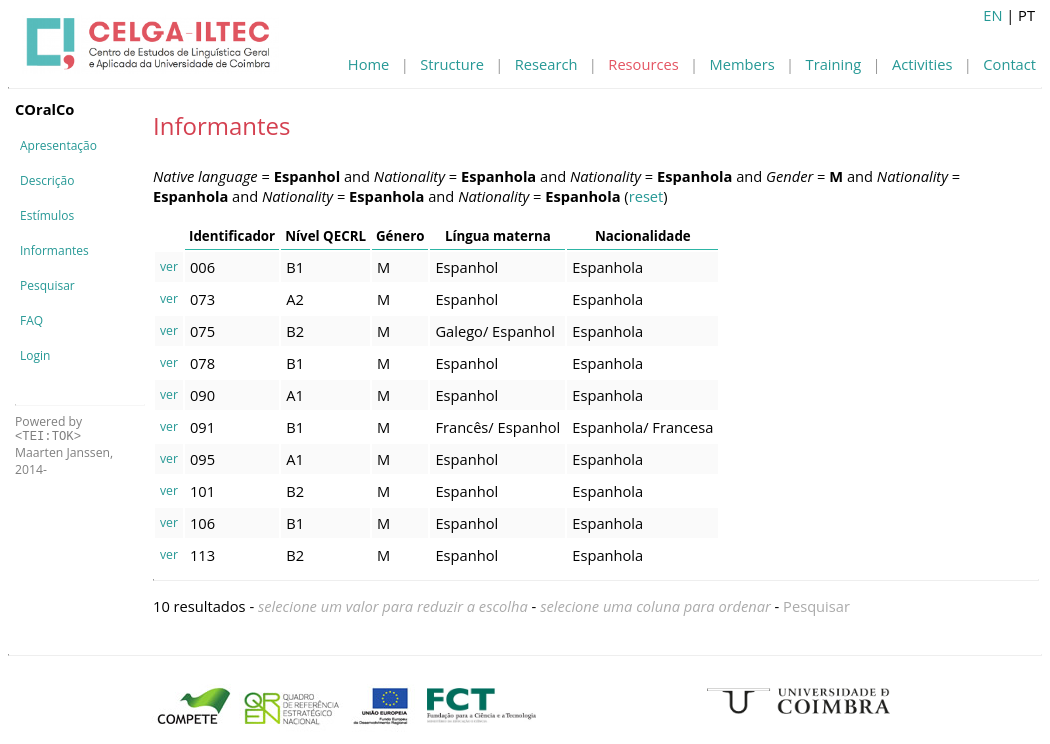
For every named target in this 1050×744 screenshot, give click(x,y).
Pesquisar (47, 285)
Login (35, 355)
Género (400, 236)
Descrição (47, 180)
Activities (922, 64)
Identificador (232, 236)
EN (992, 15)
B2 (295, 331)
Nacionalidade (643, 236)
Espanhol (466, 267)
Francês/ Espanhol (497, 427)
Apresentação (58, 145)
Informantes (54, 250)
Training (834, 64)
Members (742, 64)
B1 (295, 267)
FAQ (31, 320)
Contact (1009, 64)
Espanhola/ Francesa (642, 427)
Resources (643, 64)
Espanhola (607, 267)
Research (546, 64)
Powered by (48, 428)
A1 (295, 395)
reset (646, 196)
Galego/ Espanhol (494, 331)
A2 (295, 299)
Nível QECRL (325, 236)
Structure (452, 64)
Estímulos (47, 215)
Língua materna (498, 236)
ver (169, 266)
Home (368, 64)
